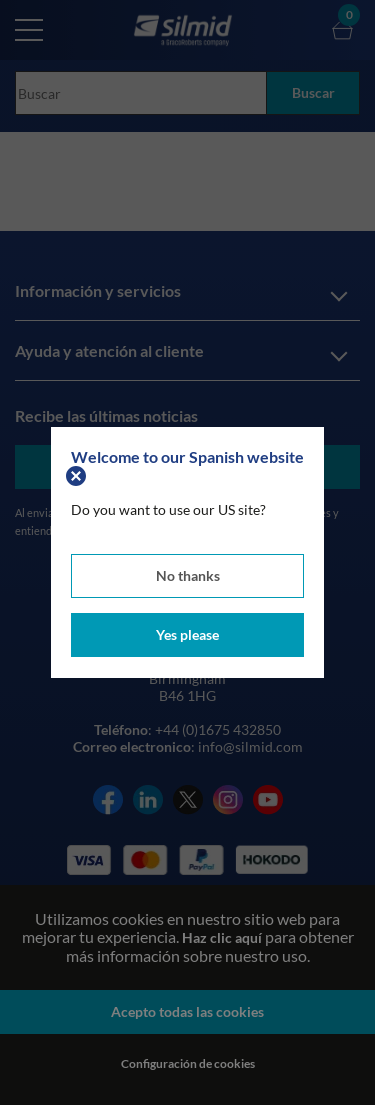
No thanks (188, 575)
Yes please (187, 634)
